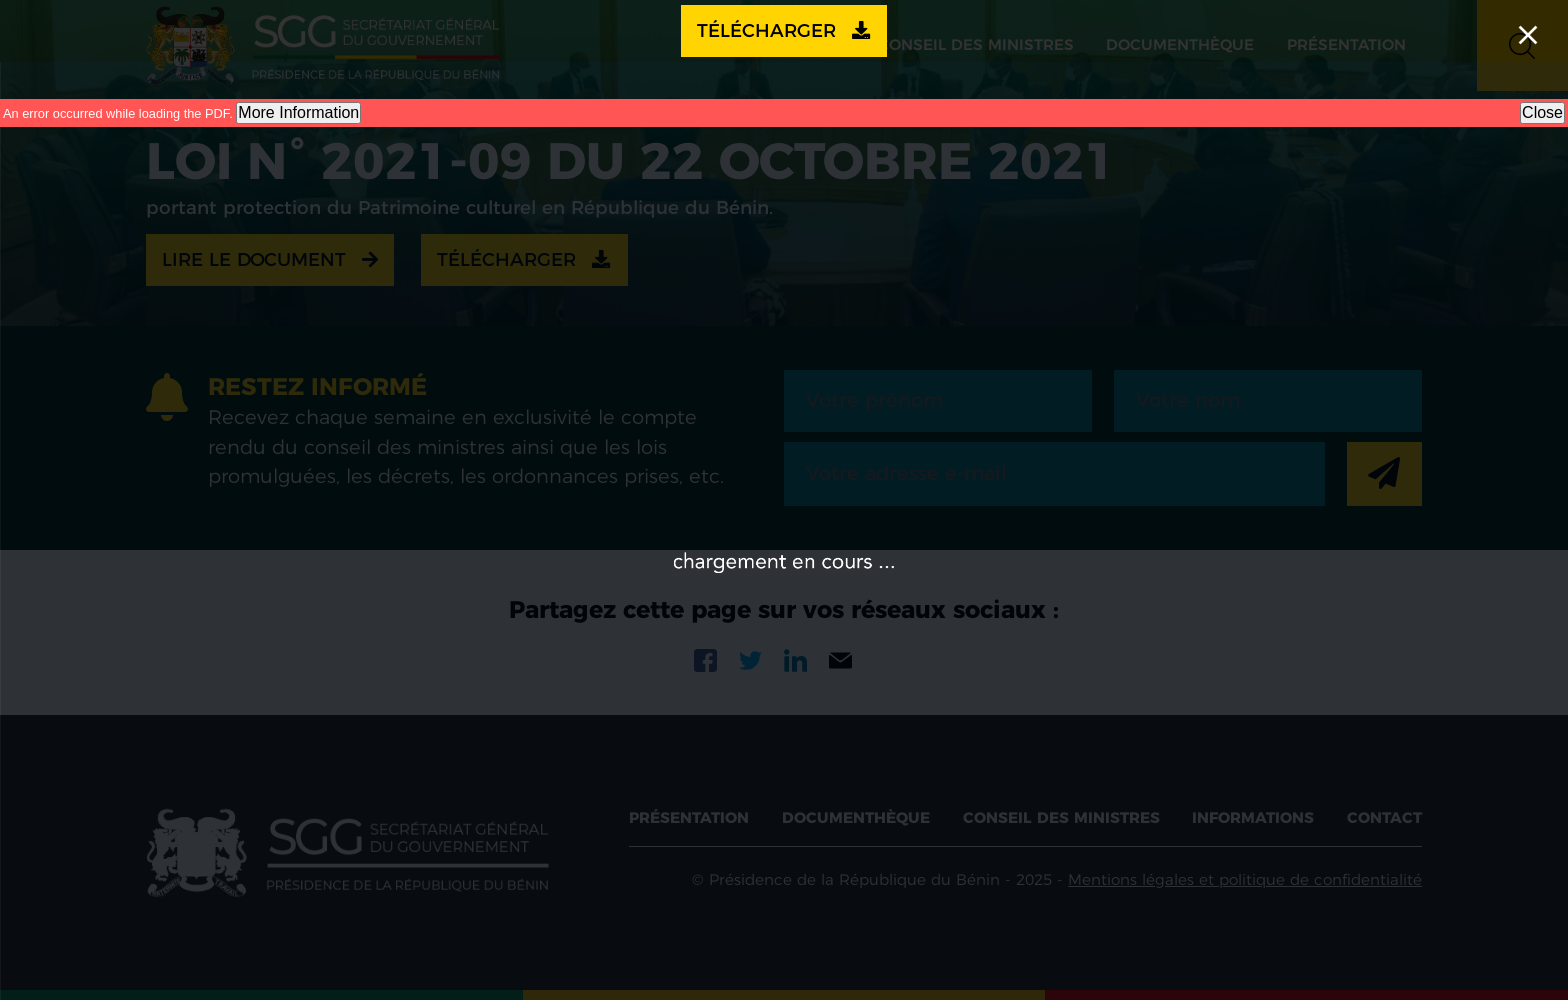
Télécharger (784, 30)
